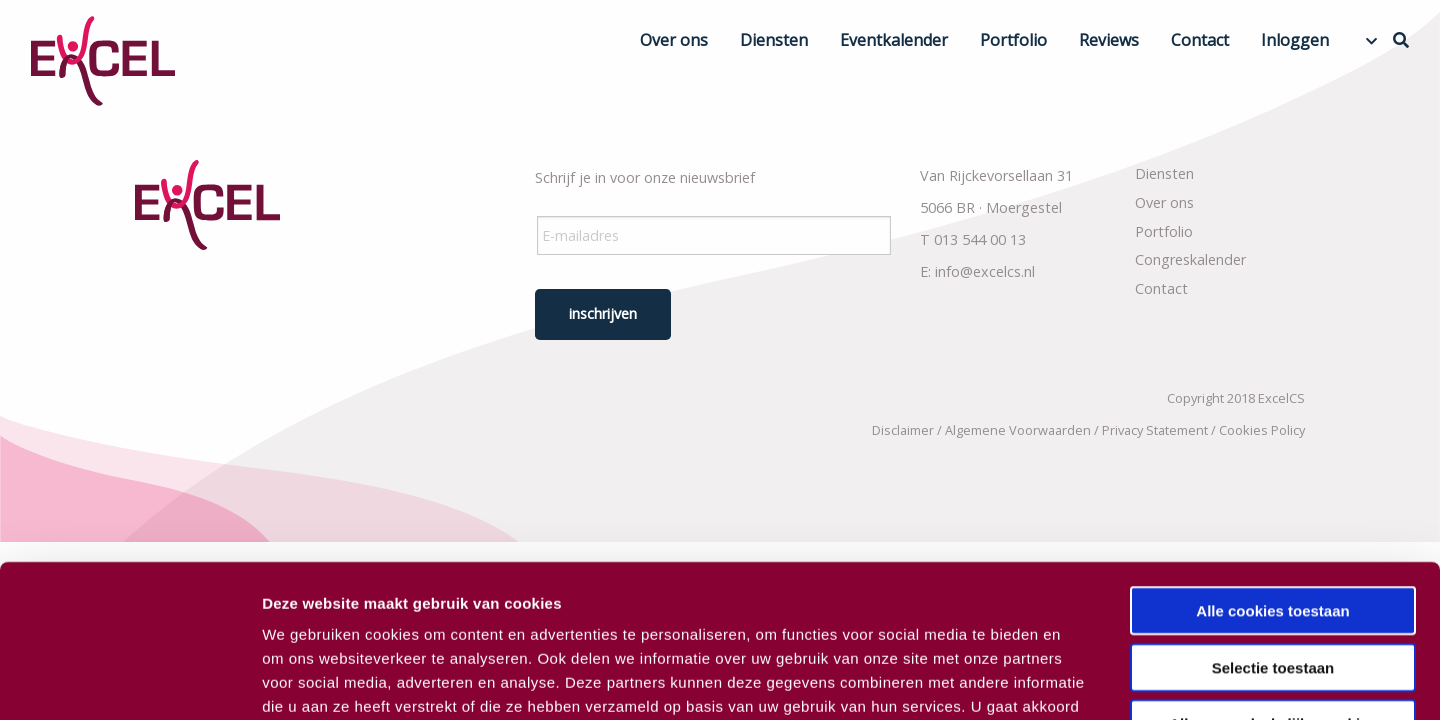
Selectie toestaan (1273, 536)
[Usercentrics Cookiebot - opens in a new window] (129, 681)
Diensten (774, 40)
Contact (1200, 40)
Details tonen (1080, 680)
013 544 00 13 (980, 239)
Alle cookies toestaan (1272, 479)
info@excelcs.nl (985, 271)
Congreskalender (1190, 259)
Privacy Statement (1155, 430)
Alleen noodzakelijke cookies (1273, 592)
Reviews (1109, 40)
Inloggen (1295, 40)
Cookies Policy (1262, 430)
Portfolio (1013, 40)
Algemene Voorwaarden (1018, 430)
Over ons (674, 40)
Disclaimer (903, 430)
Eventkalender (894, 40)
